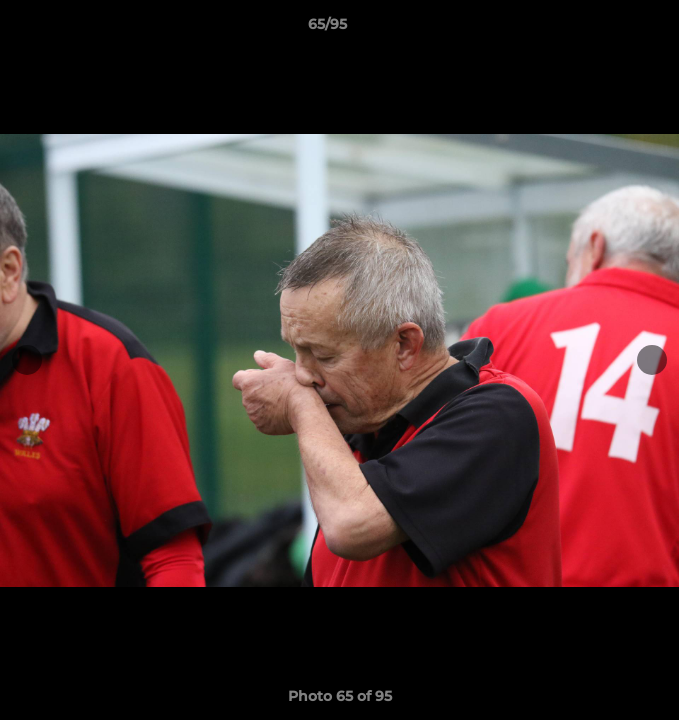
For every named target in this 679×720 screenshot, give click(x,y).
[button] (607, 29)
